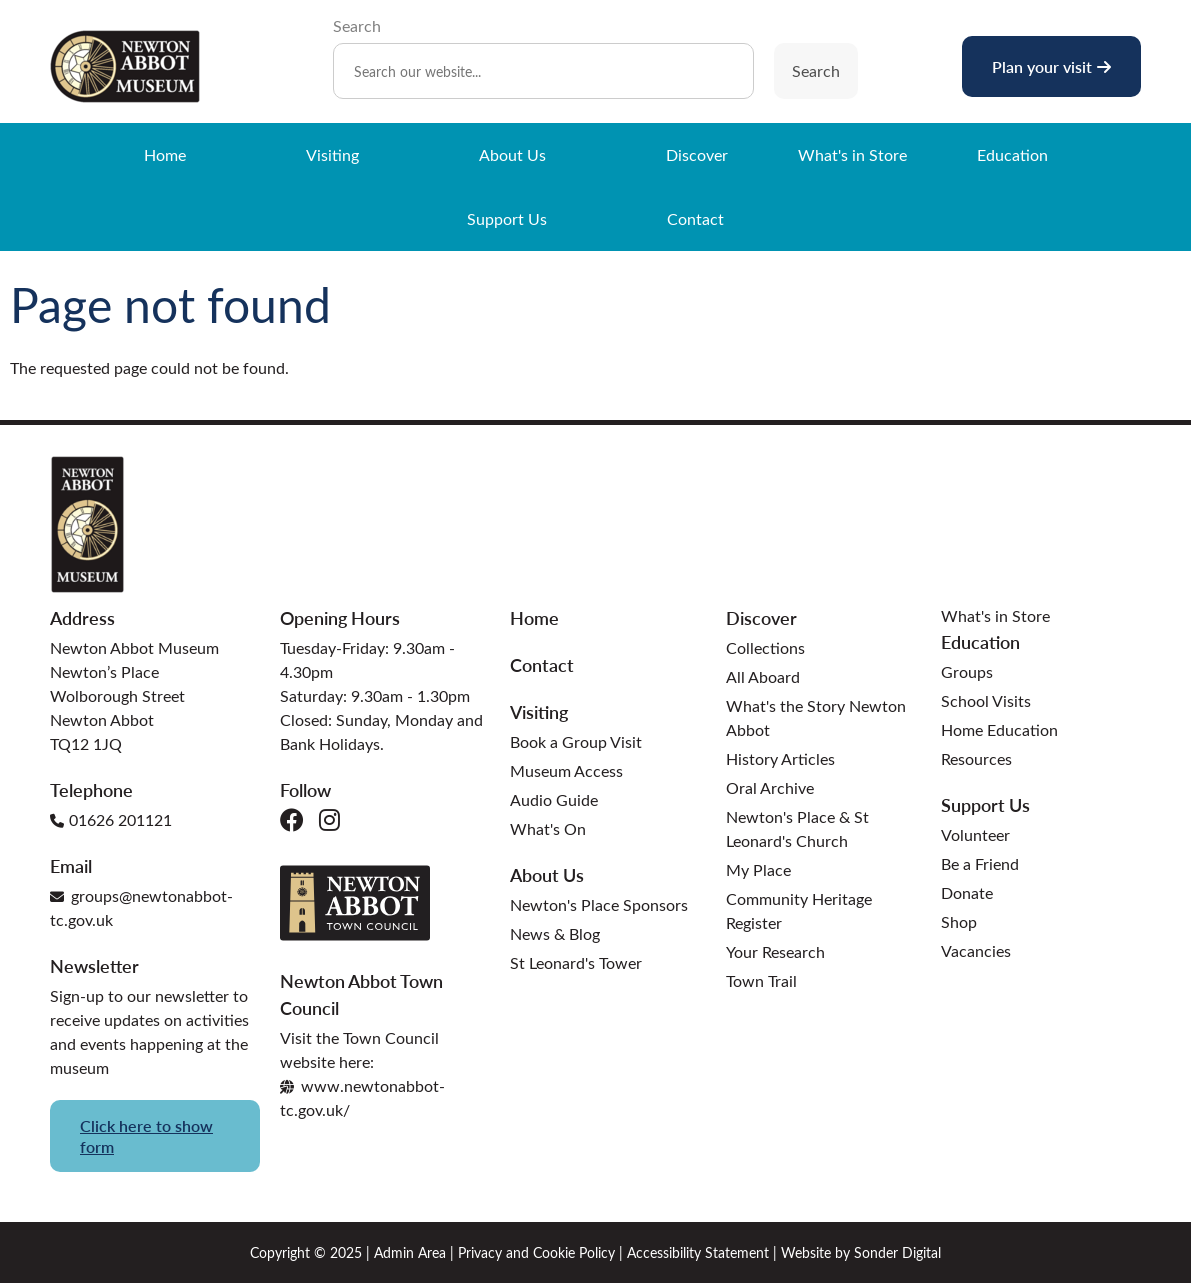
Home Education (999, 729)
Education (1012, 154)
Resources (976, 758)
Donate (967, 892)
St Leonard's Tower (576, 962)
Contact (695, 218)
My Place (758, 869)
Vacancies (976, 950)
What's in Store (852, 154)
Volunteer (975, 834)
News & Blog (555, 933)
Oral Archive (770, 787)
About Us (512, 154)
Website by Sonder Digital (861, 1252)
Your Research (775, 951)
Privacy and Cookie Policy (536, 1252)
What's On (548, 828)
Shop (959, 921)
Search (357, 25)
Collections (765, 647)
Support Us (507, 218)
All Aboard (763, 676)
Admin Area (410, 1252)
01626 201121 (111, 819)
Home (165, 154)
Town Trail (761, 980)
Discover (697, 154)
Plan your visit (1051, 66)
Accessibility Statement (698, 1252)
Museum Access (566, 770)
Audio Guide (554, 799)
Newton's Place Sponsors (599, 904)
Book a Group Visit (576, 741)
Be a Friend (980, 863)
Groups (967, 671)
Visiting (332, 154)
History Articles (780, 758)
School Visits (986, 700)
